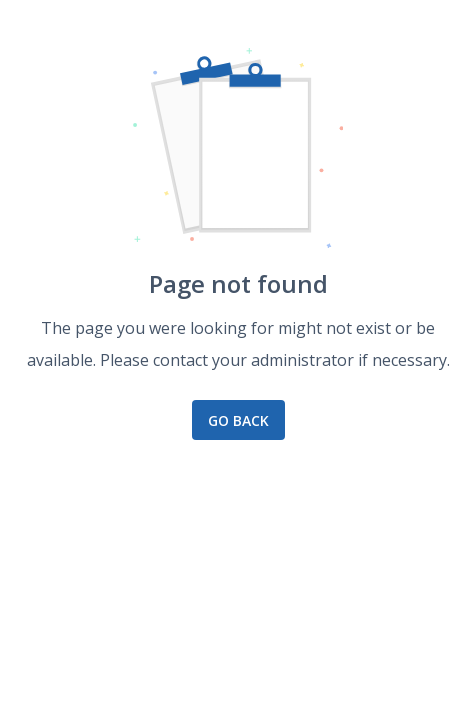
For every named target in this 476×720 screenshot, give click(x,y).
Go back (238, 420)
